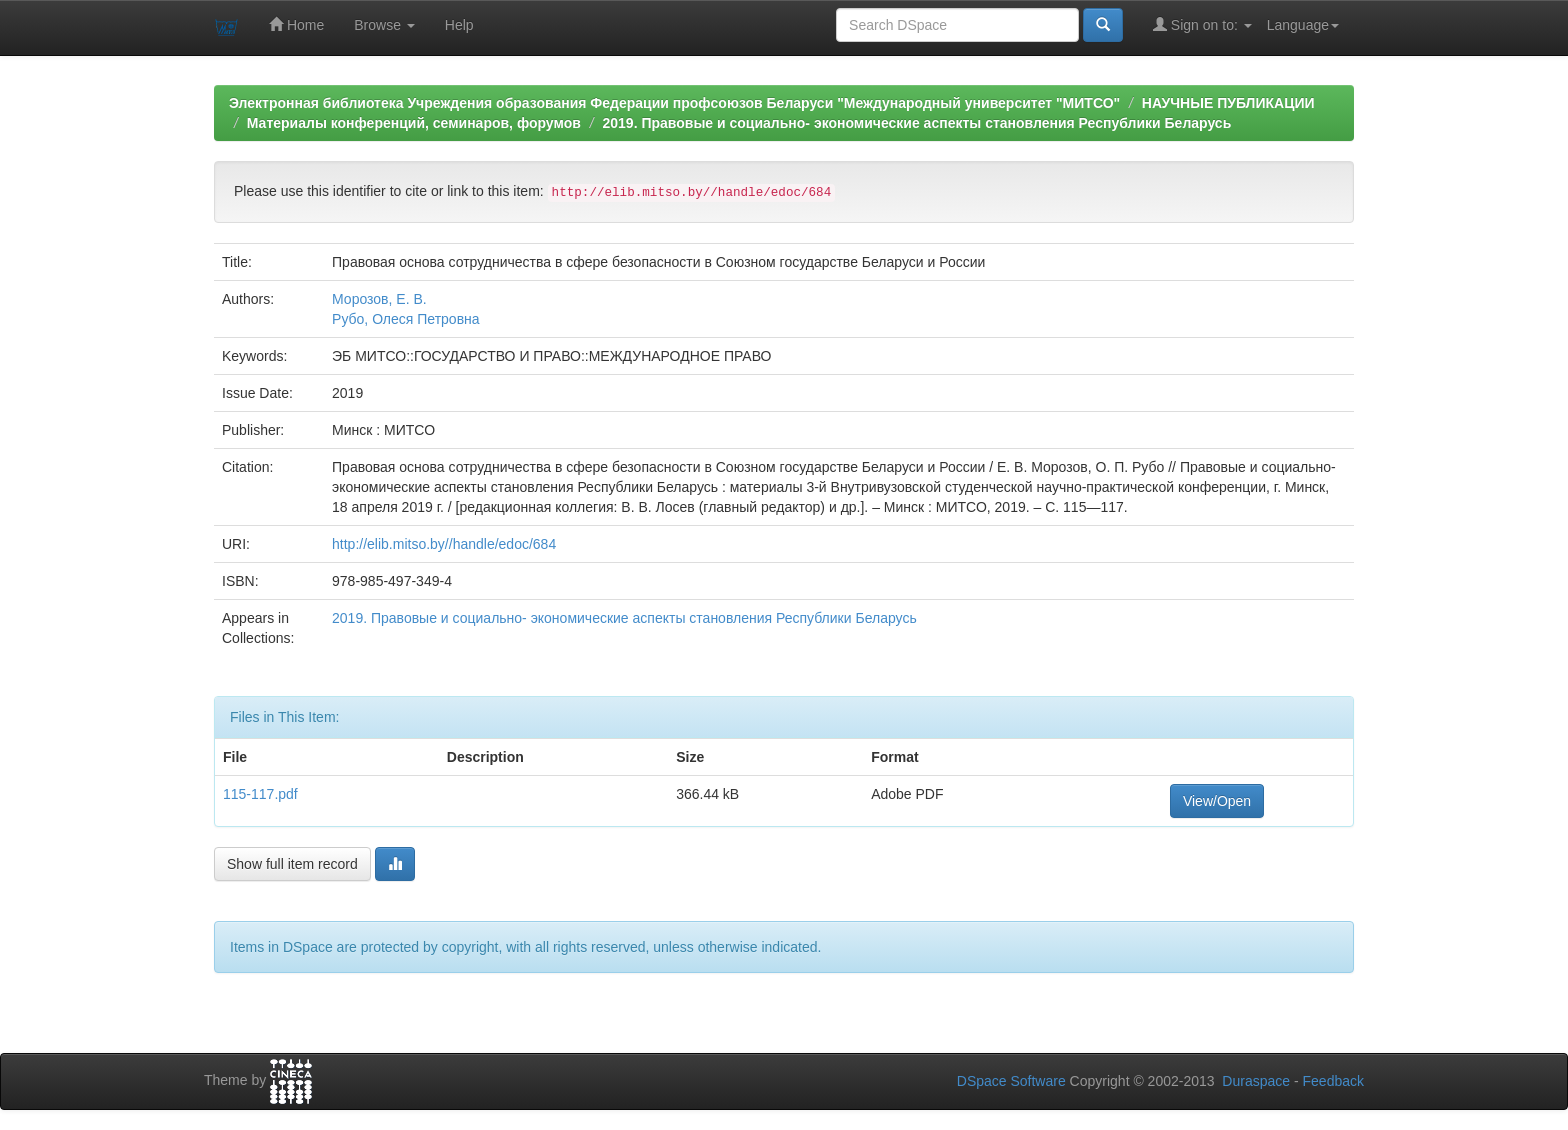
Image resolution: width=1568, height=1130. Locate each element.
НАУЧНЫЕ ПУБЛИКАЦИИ (1228, 103)
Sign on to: (1202, 24)
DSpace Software (1011, 1081)
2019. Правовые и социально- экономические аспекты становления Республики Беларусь (916, 123)
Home (296, 24)
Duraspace (1256, 1081)
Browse (384, 25)
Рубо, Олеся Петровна (406, 319)
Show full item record (292, 864)
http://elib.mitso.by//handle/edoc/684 (444, 544)
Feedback (1333, 1081)
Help (459, 25)
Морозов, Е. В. (379, 299)
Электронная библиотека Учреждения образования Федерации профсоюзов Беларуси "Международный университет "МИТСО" (674, 103)
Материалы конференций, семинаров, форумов (414, 123)
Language (1303, 25)
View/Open (1217, 801)
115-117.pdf (260, 794)
